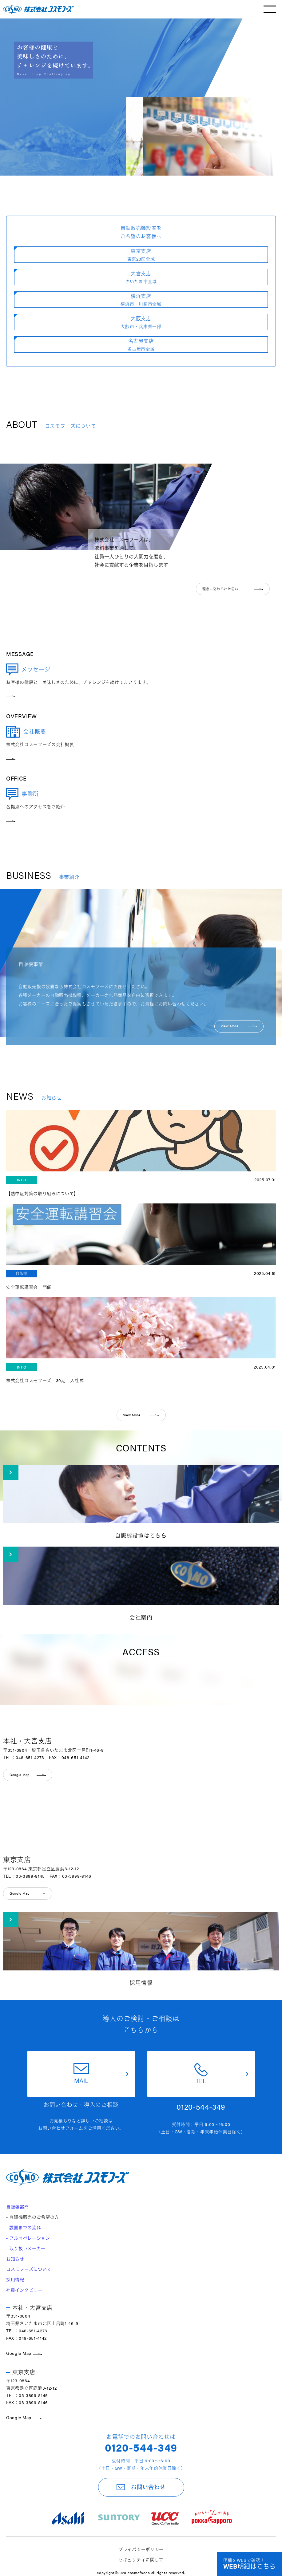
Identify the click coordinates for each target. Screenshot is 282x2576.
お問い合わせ (141, 2487)
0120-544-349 (141, 2447)
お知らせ (15, 2259)
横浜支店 (141, 299)
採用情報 (15, 2279)
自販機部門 (17, 2207)
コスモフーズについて (28, 2269)
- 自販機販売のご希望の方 (32, 2217)
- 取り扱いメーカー (26, 2248)
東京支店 (141, 254)
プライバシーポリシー (141, 2549)
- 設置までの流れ (23, 2227)
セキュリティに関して (141, 2559)
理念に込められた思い (232, 588)
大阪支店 (141, 322)
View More (239, 1026)
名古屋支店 (141, 344)
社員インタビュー (24, 2290)
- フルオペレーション (28, 2238)
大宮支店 (141, 277)
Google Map (24, 2353)
